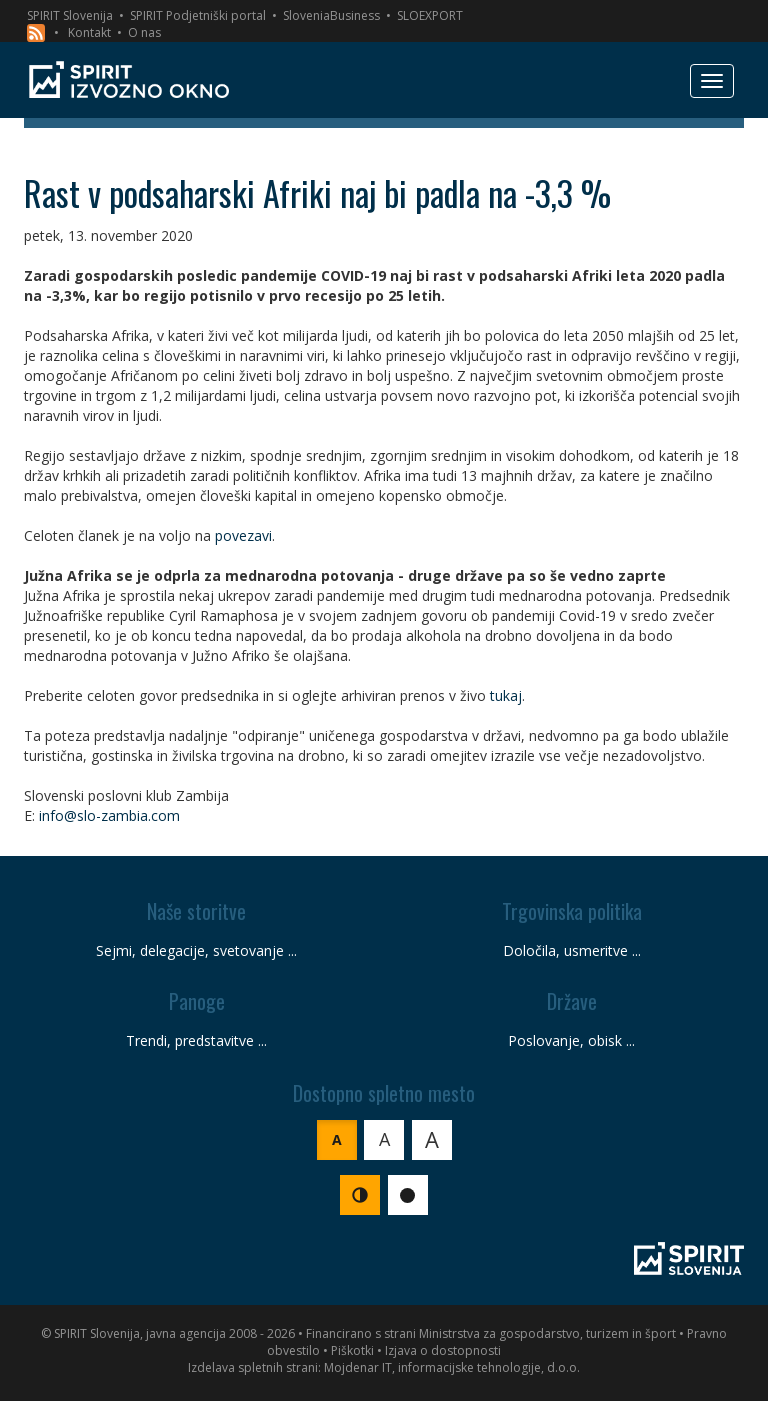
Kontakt (89, 32)
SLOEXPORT (430, 15)
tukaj (506, 695)
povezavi (243, 535)
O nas (144, 32)
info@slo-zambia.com (109, 815)
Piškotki (352, 1350)
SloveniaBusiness (331, 15)
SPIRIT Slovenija (70, 15)
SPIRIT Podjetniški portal (198, 15)
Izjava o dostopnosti (443, 1350)
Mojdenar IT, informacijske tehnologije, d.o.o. (452, 1367)
